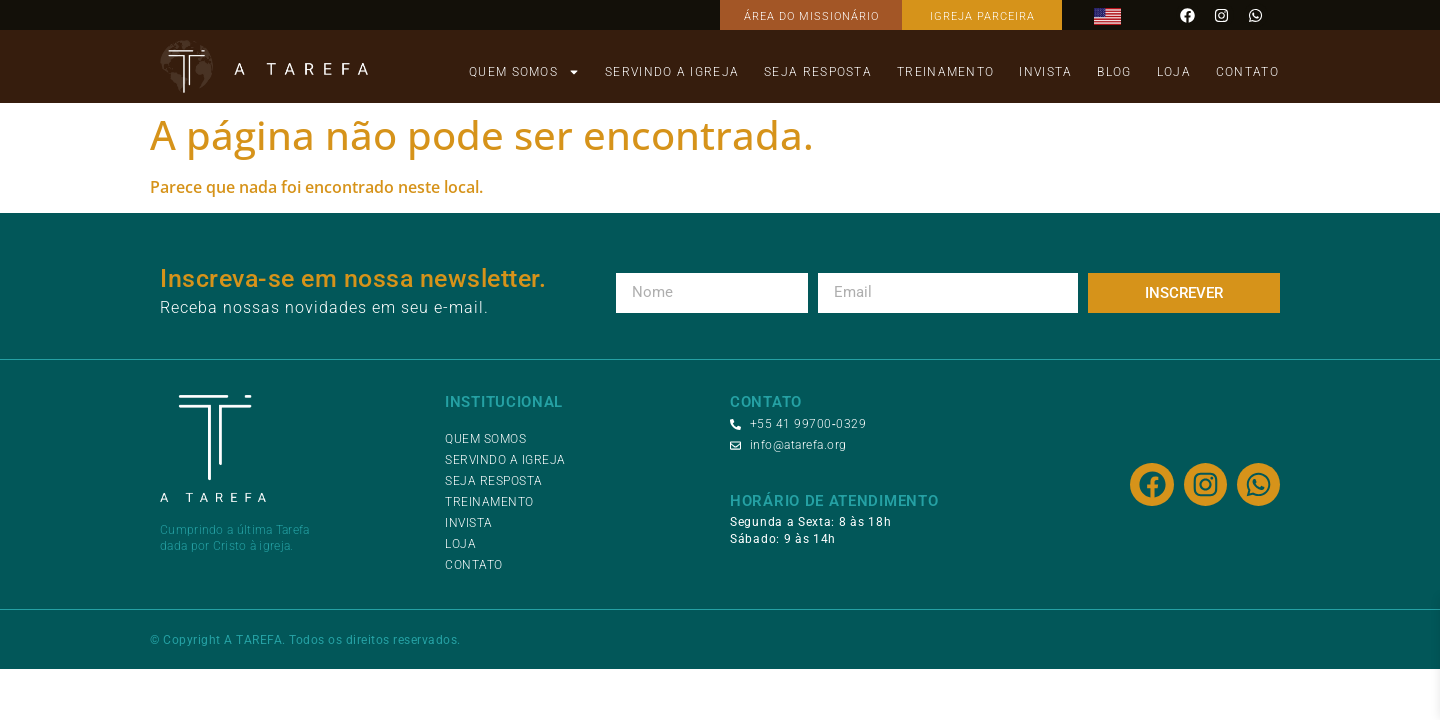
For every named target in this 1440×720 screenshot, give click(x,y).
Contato (1247, 72)
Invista (1045, 72)
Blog (1114, 72)
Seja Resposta (818, 72)
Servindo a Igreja (672, 72)
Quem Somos (524, 72)
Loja (1174, 72)
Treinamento (945, 72)
